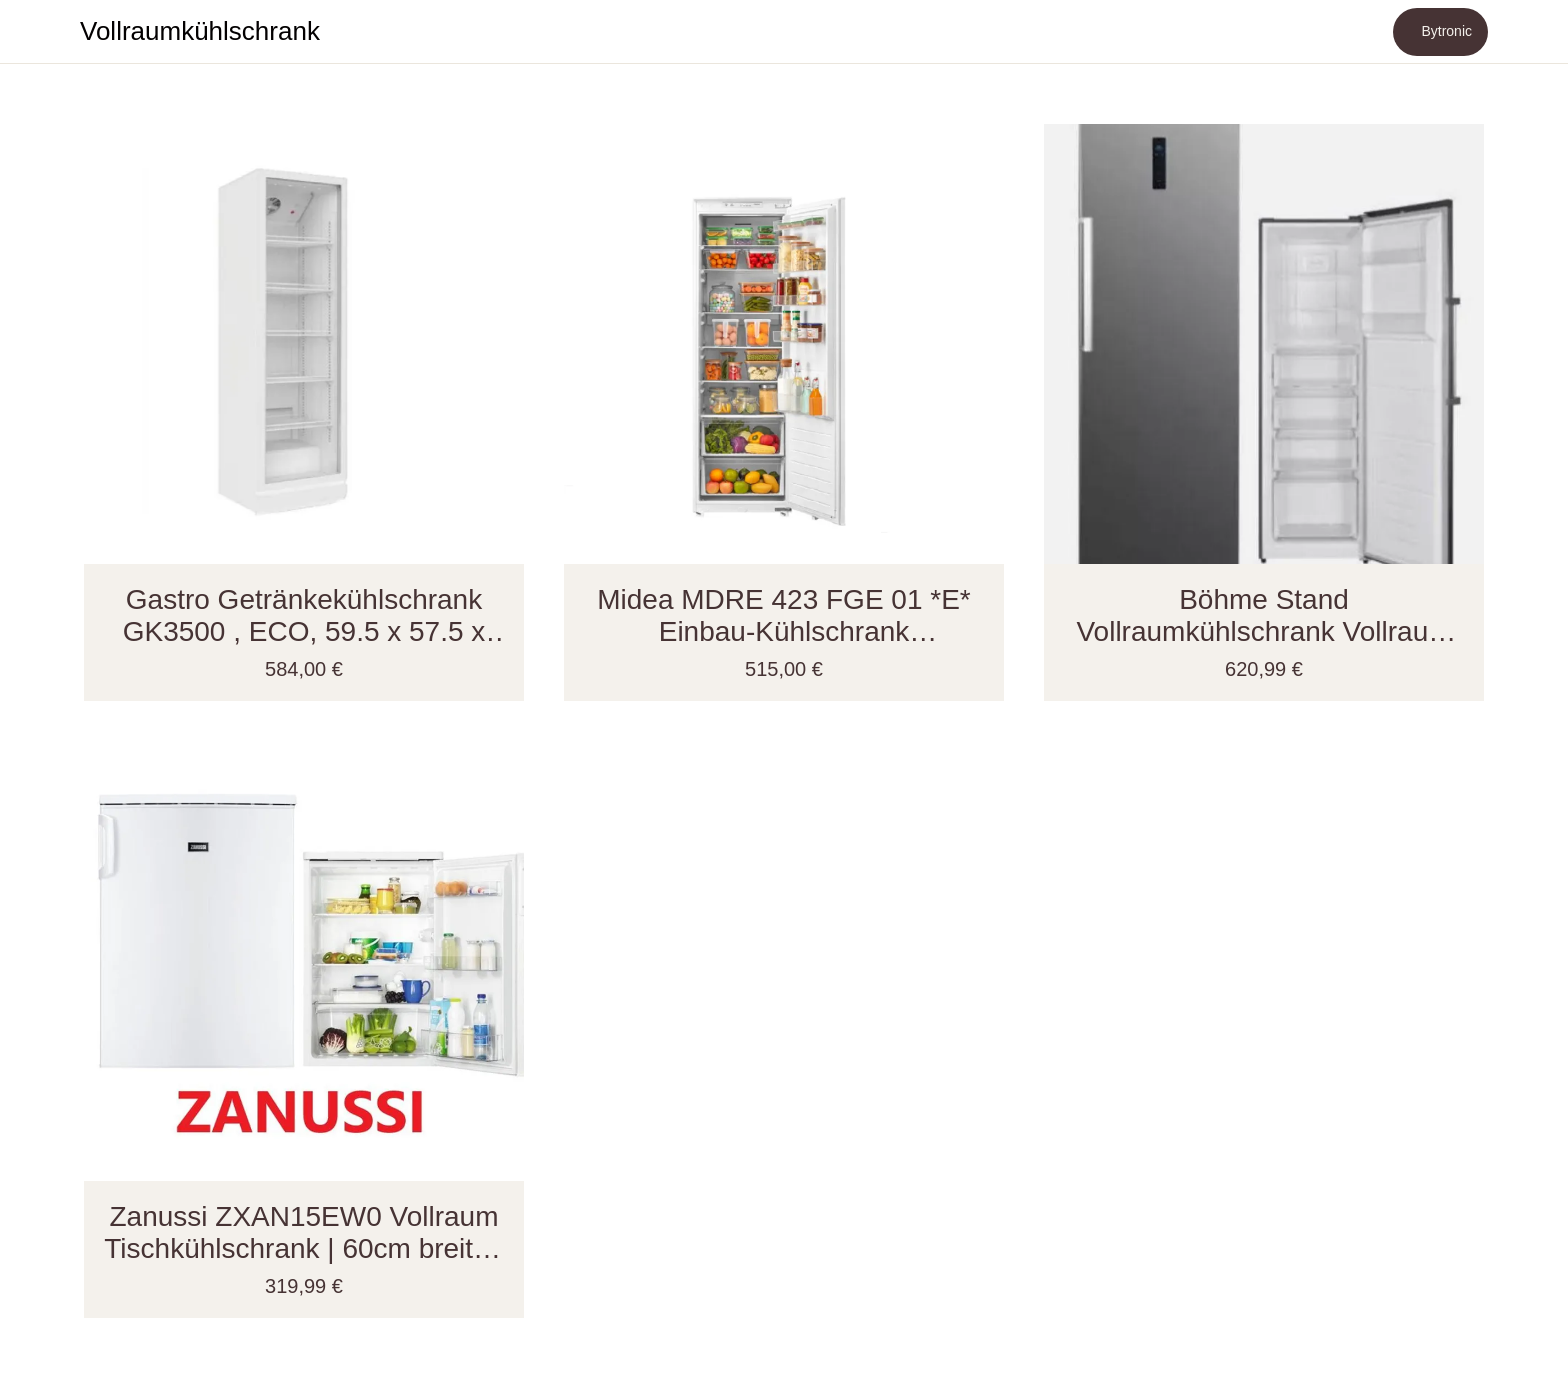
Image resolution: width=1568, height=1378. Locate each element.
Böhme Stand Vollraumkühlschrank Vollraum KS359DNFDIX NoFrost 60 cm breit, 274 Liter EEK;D (1264, 616)
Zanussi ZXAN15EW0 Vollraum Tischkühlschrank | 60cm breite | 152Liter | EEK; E (303, 1233)
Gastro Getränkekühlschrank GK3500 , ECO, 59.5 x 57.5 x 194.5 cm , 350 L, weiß (304, 616)
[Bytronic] (1440, 32)
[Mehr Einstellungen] (1528, 32)
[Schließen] (40, 32)
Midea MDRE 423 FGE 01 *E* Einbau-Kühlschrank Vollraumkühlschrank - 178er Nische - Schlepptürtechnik (784, 616)
